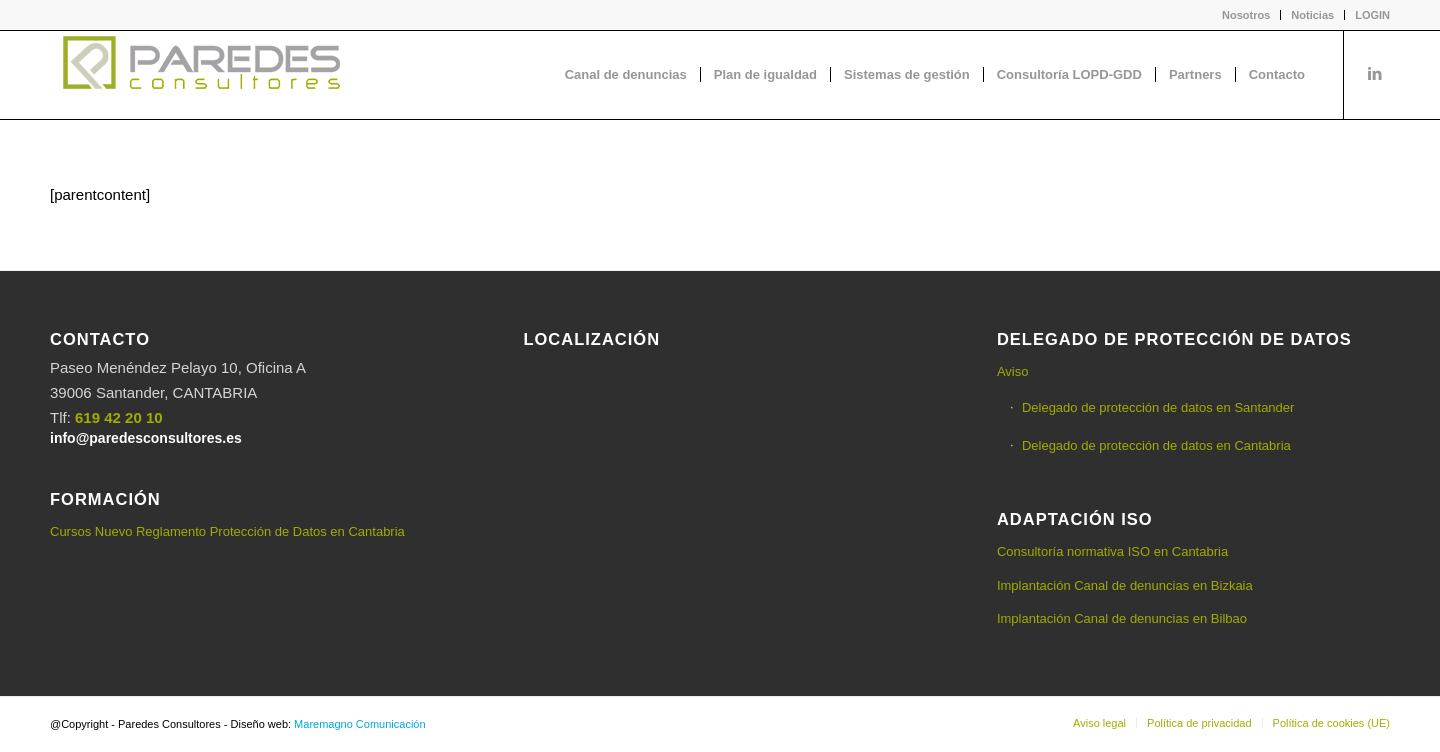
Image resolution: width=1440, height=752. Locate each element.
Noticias (1312, 15)
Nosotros (1246, 15)
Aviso (1013, 371)
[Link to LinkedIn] (1375, 74)
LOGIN (1372, 15)
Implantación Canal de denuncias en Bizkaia (1125, 585)
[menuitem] (1246, 15)
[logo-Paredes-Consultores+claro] (200, 75)
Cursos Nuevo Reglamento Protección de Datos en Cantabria (227, 531)
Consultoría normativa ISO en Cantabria (1112, 551)
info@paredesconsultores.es (146, 438)
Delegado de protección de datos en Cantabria (1156, 445)
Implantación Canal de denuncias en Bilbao (1122, 618)
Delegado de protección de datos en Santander (1158, 407)
